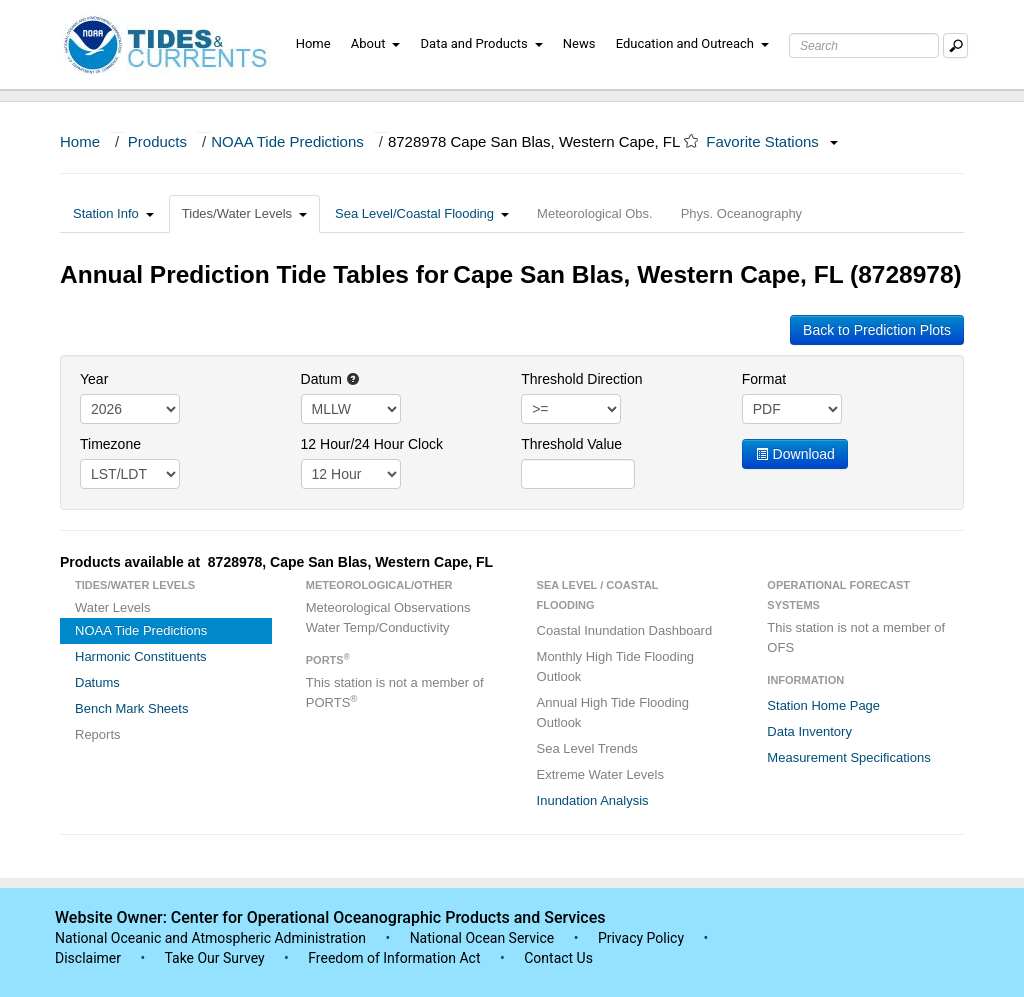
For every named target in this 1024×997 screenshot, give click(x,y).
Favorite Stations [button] (772, 141)
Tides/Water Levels (244, 213)
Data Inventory (809, 731)
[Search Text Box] (864, 45)
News (579, 43)
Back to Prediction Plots (877, 330)
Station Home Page (823, 705)
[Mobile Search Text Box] (955, 45)
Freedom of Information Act (394, 958)
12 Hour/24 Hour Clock (372, 444)
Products (157, 141)
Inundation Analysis (593, 800)
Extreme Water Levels (600, 774)
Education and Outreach (692, 43)
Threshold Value (571, 444)
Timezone (110, 444)
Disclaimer (88, 958)
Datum (330, 379)
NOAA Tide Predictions (287, 141)
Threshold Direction (581, 379)
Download (795, 454)
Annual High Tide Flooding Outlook (613, 712)
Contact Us (558, 958)
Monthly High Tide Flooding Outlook (616, 666)
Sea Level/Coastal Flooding (422, 213)
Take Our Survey (216, 958)
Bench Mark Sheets (131, 708)
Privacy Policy (641, 938)
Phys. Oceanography (741, 213)
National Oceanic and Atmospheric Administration (210, 938)
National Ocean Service (482, 938)
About (376, 43)
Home (313, 43)
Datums (97, 682)
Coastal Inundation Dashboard (625, 630)
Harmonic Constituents (141, 656)
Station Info (113, 213)
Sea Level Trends (587, 748)
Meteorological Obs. (595, 213)
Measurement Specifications (848, 757)
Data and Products (482, 43)
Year (94, 379)
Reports (98, 734)
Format (764, 379)
